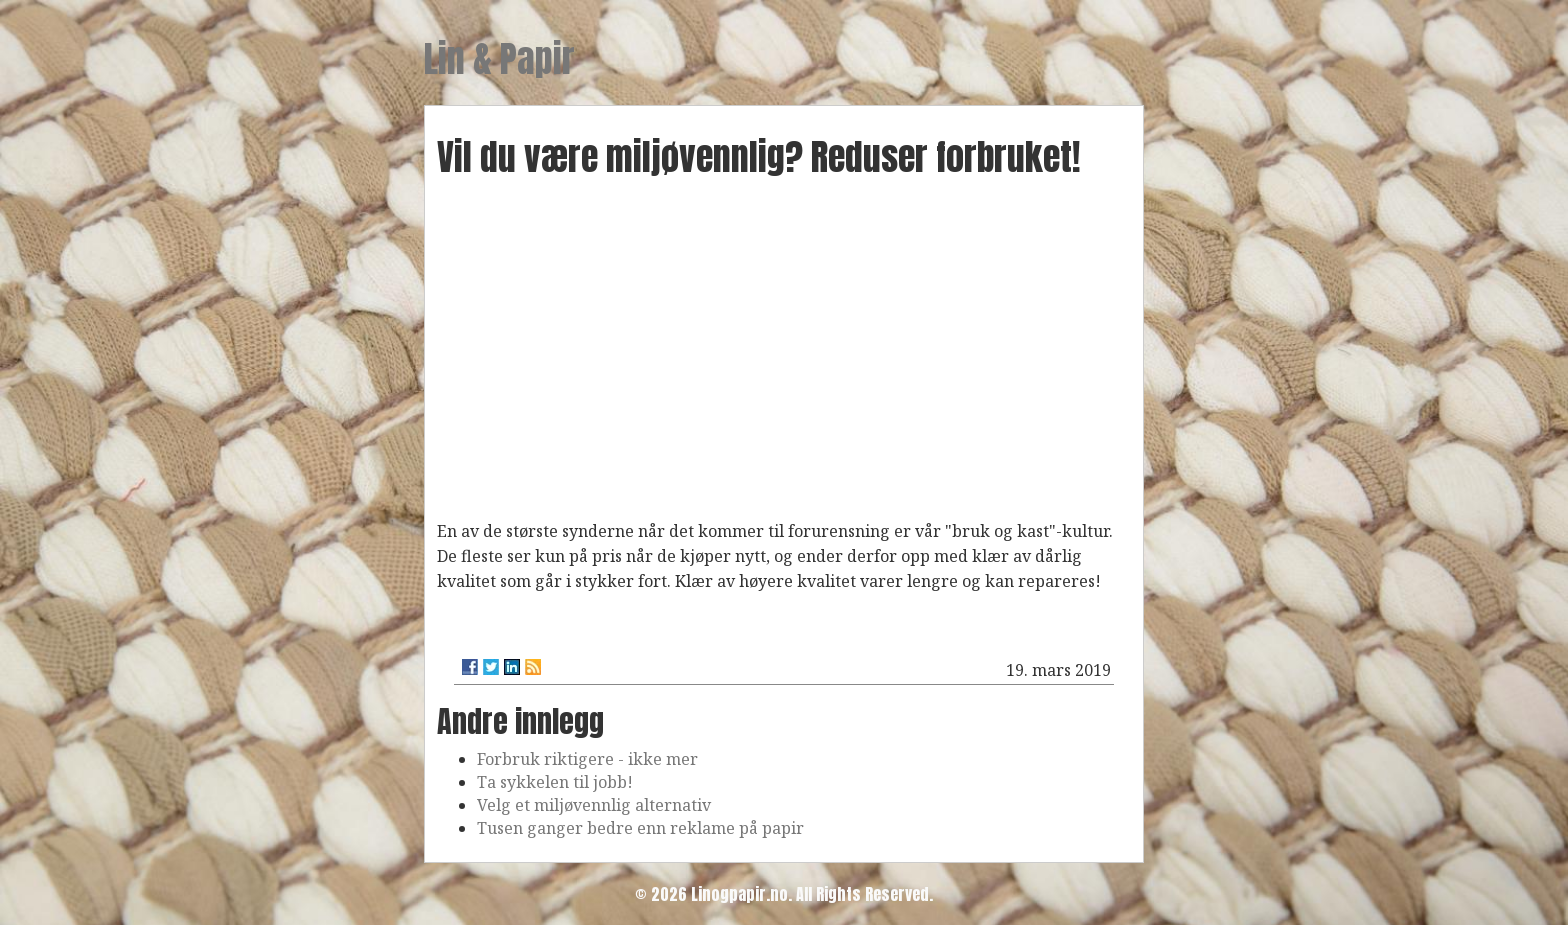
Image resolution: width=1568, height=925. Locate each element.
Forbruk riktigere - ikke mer (587, 759)
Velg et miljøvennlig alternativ (594, 805)
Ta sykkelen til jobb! (555, 782)
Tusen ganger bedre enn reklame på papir (640, 828)
